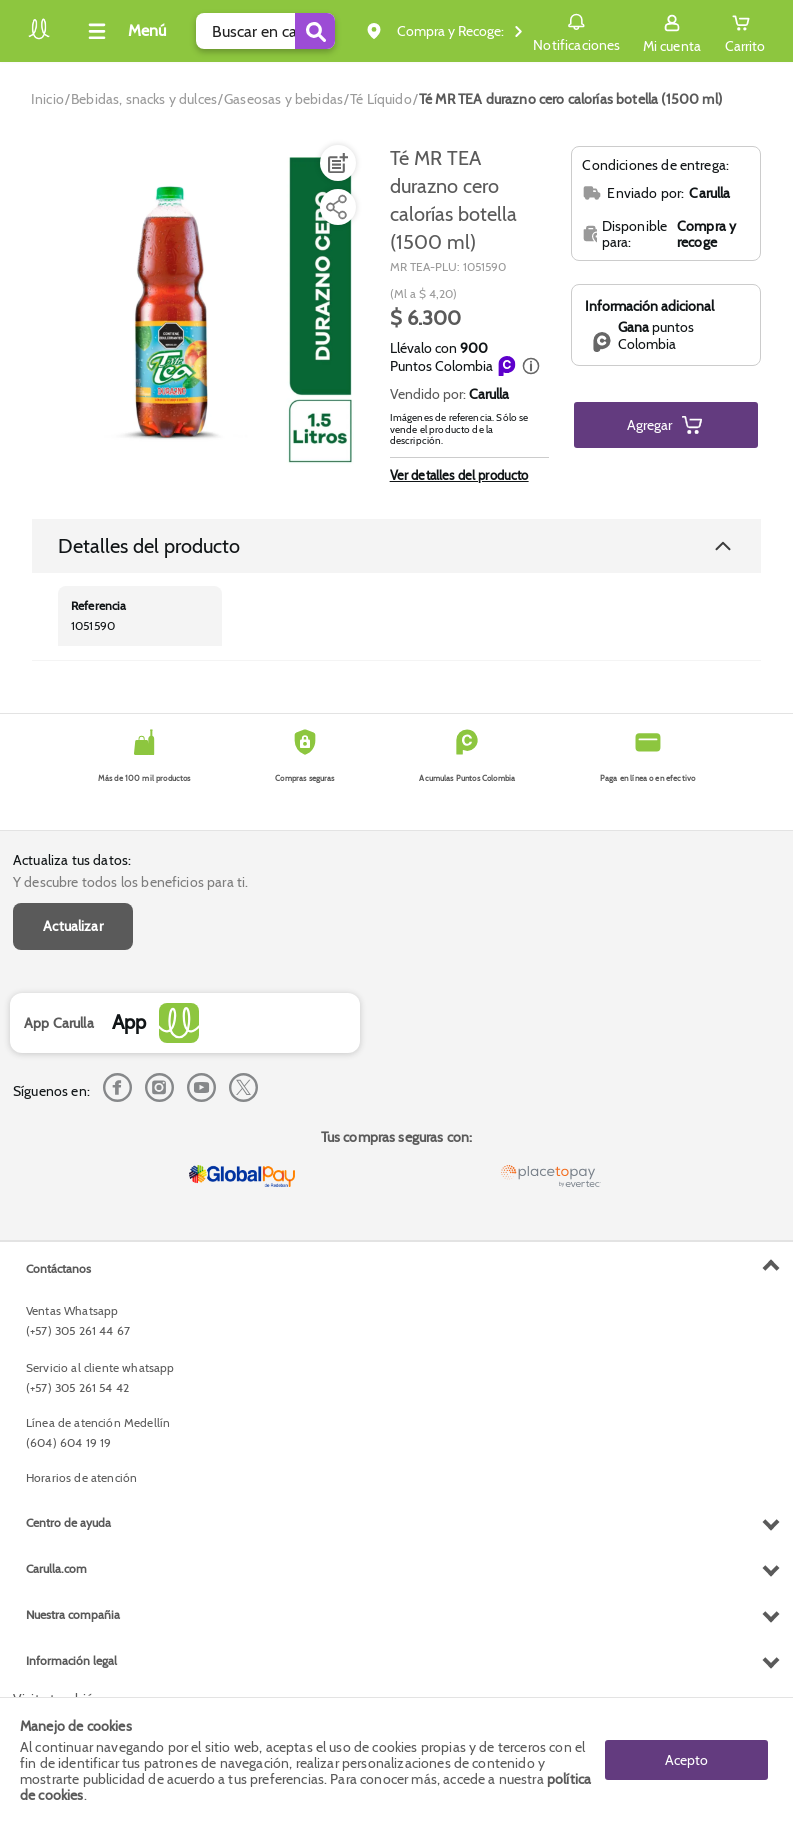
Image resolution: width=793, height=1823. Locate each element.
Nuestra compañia (73, 1614)
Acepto (686, 1760)
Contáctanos (58, 1268)
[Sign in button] (672, 31)
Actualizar (73, 926)
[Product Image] (199, 311)
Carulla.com (56, 1568)
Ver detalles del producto (459, 475)
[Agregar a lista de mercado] (336, 163)
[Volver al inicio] (39, 36)
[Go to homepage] (47, 99)
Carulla (489, 394)
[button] (531, 366)
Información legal (71, 1660)
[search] (265, 31)
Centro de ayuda (68, 1522)
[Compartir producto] (336, 207)
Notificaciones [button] (576, 30)
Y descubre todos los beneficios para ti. (130, 882)
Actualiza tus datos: (72, 860)
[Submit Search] (315, 31)
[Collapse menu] (124, 31)
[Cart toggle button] (745, 31)
